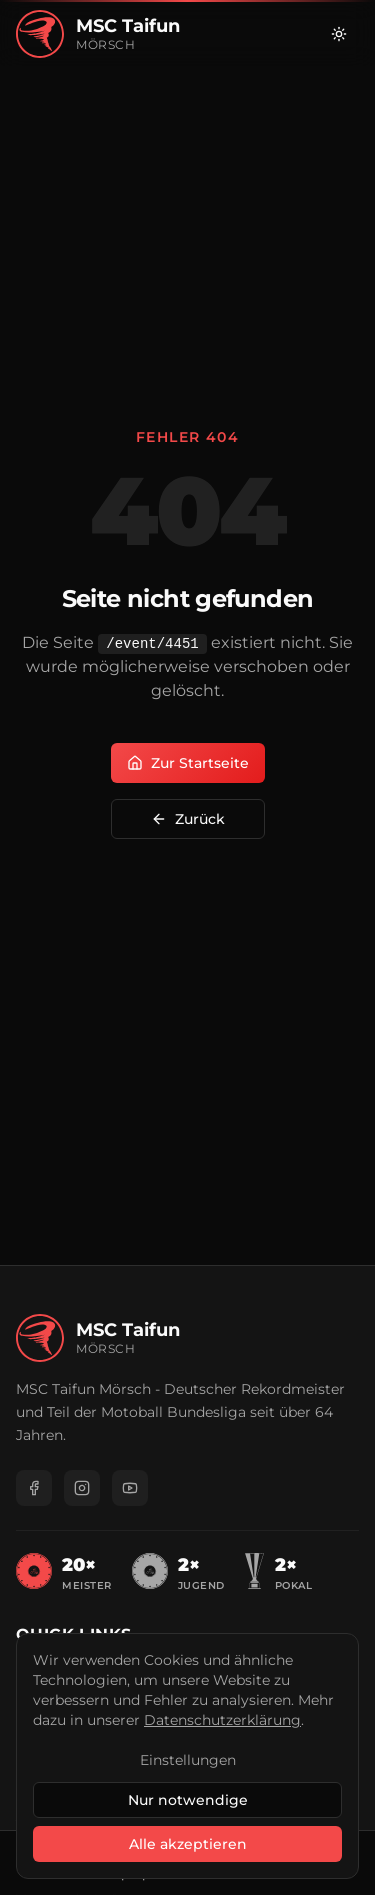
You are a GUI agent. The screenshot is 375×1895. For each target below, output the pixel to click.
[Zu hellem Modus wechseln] (339, 34)
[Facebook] (34, 1488)
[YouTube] (130, 1488)
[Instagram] (82, 1488)
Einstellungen (188, 1760)
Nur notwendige (188, 1800)
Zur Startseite (188, 763)
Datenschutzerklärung (222, 1720)
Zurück (188, 819)
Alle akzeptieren (188, 1844)
